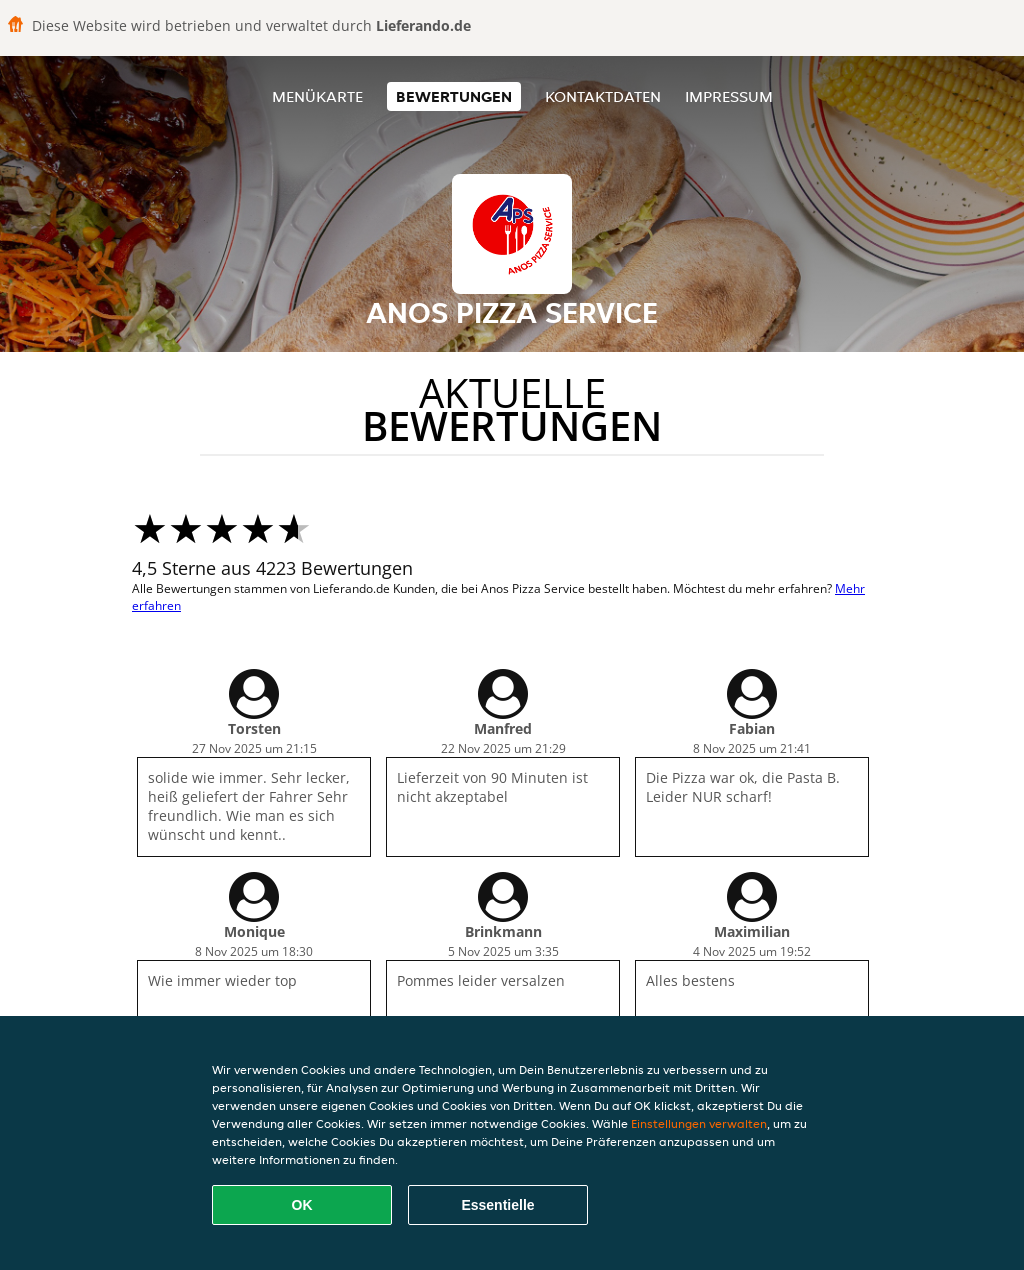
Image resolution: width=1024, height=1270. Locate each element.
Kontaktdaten (603, 96)
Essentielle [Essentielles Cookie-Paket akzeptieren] (497, 1205)
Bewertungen (454, 96)
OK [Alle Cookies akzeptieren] (302, 1205)
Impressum (729, 96)
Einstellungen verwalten (699, 1123)
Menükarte (317, 96)
